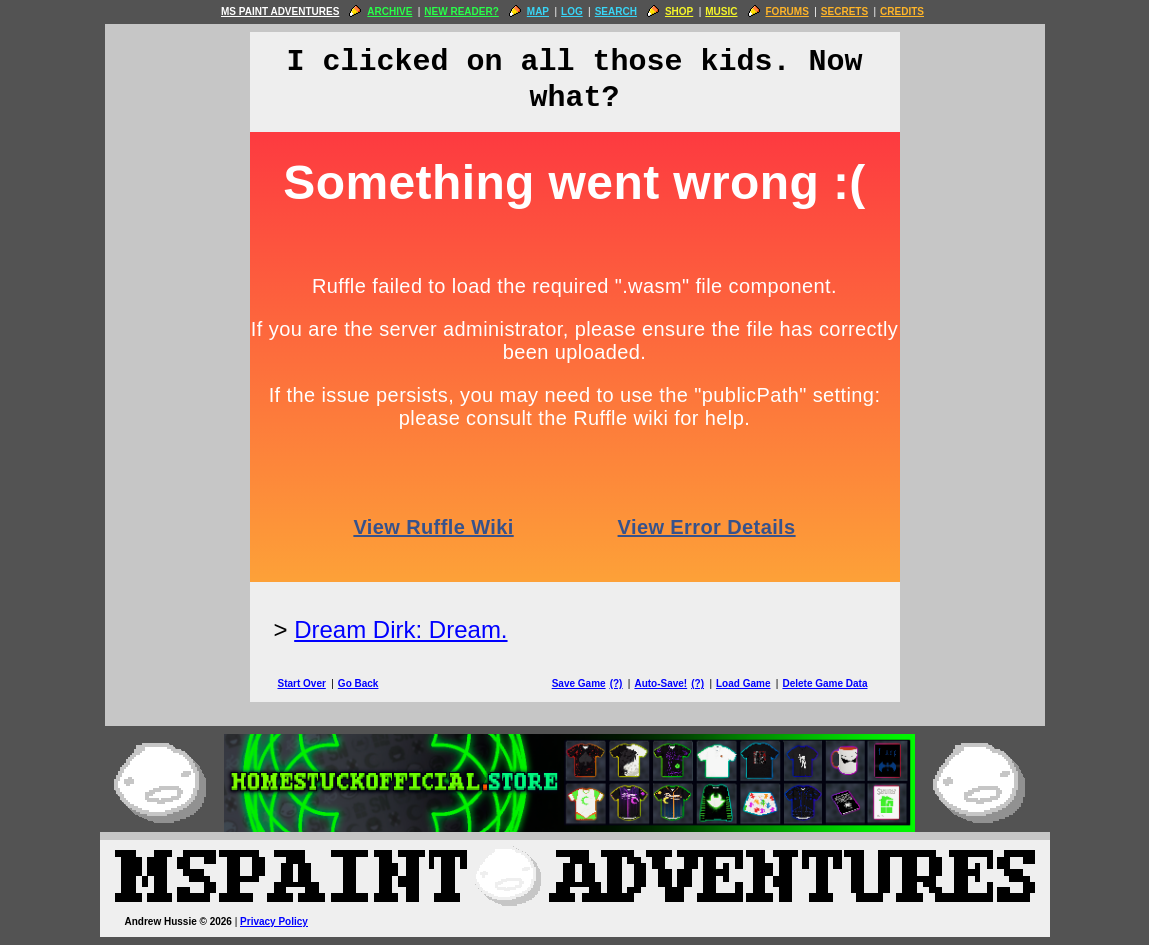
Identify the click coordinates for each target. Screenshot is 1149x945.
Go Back (358, 683)
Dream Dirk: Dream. (400, 629)
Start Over (302, 683)
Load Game (743, 683)
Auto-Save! (660, 683)
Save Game (579, 683)
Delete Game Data (824, 683)
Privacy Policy (274, 921)
